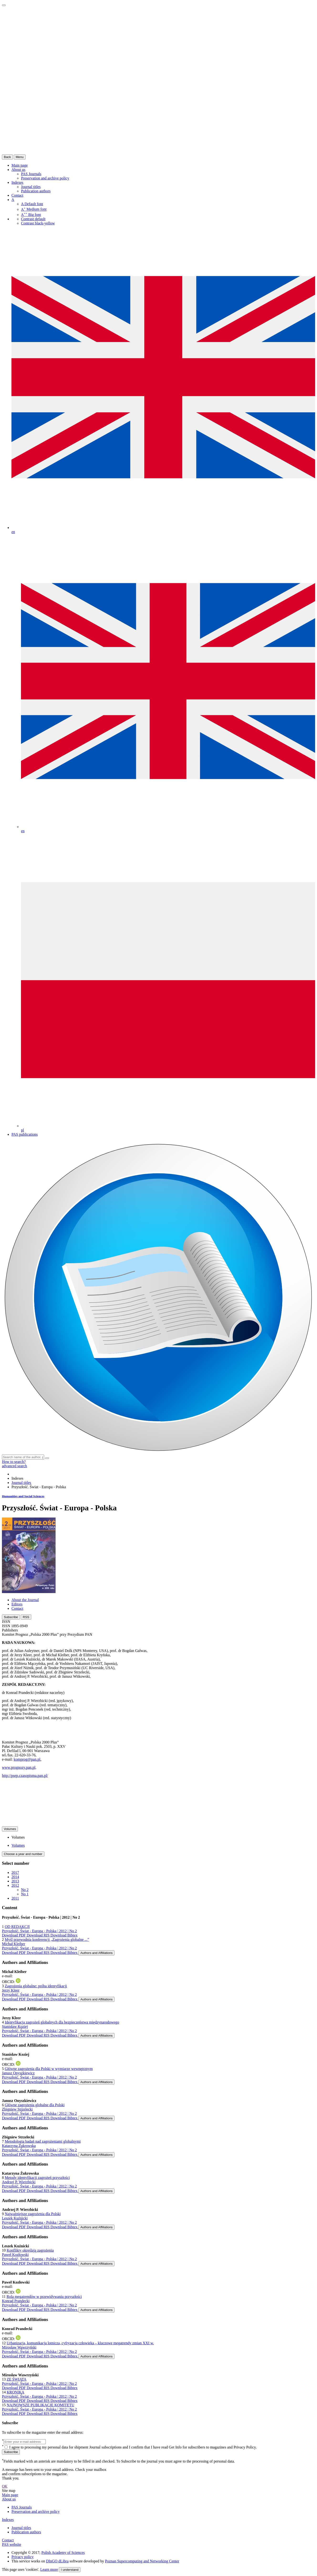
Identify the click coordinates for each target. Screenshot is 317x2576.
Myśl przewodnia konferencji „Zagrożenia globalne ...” (47, 1939)
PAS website (11, 2544)
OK (4, 2486)
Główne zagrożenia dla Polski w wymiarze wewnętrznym (49, 2069)
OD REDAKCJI (17, 1927)
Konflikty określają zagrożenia (30, 2250)
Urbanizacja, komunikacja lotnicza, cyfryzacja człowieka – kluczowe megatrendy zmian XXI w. (80, 2343)
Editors (16, 1604)
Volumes (18, 1845)
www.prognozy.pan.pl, (19, 1767)
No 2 (25, 1890)
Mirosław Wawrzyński (19, 2347)
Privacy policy (22, 2557)
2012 (15, 1885)
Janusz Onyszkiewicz (18, 2073)
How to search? (14, 1462)
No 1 (25, 1894)
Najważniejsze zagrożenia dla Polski (33, 2214)
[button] (14, 1935)
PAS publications (24, 1134)
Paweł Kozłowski (15, 2255)
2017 (15, 1873)
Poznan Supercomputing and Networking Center (142, 2561)
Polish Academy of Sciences (63, 2552)
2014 (15, 1877)
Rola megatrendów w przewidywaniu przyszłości (44, 2297)
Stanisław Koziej (15, 2026)
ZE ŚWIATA (16, 2379)
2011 (15, 1898)
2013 (15, 1881)
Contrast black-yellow (38, 223)
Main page (10, 2495)
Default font (32, 204)
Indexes (17, 182)
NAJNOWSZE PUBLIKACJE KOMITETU (40, 2405)
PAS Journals (31, 174)
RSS (26, 1617)
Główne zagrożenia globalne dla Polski (35, 2105)
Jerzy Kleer (10, 1990)
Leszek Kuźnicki (15, 2218)
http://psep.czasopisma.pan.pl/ (25, 1776)
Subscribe (11, 1617)
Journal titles (31, 187)
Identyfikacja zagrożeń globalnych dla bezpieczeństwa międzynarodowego (62, 2022)
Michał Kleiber (13, 1944)
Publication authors (36, 191)
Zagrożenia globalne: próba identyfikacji (36, 1986)
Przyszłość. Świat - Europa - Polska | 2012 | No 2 (39, 1931)
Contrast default (33, 219)
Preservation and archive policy (45, 178)
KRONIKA (15, 2392)
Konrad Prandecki (16, 2301)
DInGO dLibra (57, 2561)
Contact (17, 195)
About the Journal (25, 1600)
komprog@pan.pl (27, 1759)
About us (18, 170)
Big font (31, 215)
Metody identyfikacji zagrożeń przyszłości (37, 2178)
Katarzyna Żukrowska (19, 2146)
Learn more (49, 2569)
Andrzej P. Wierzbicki (19, 2182)
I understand (69, 2569)
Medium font (34, 209)
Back (7, 157)
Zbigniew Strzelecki (17, 2109)
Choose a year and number (23, 1854)
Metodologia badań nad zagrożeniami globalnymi (43, 2141)
